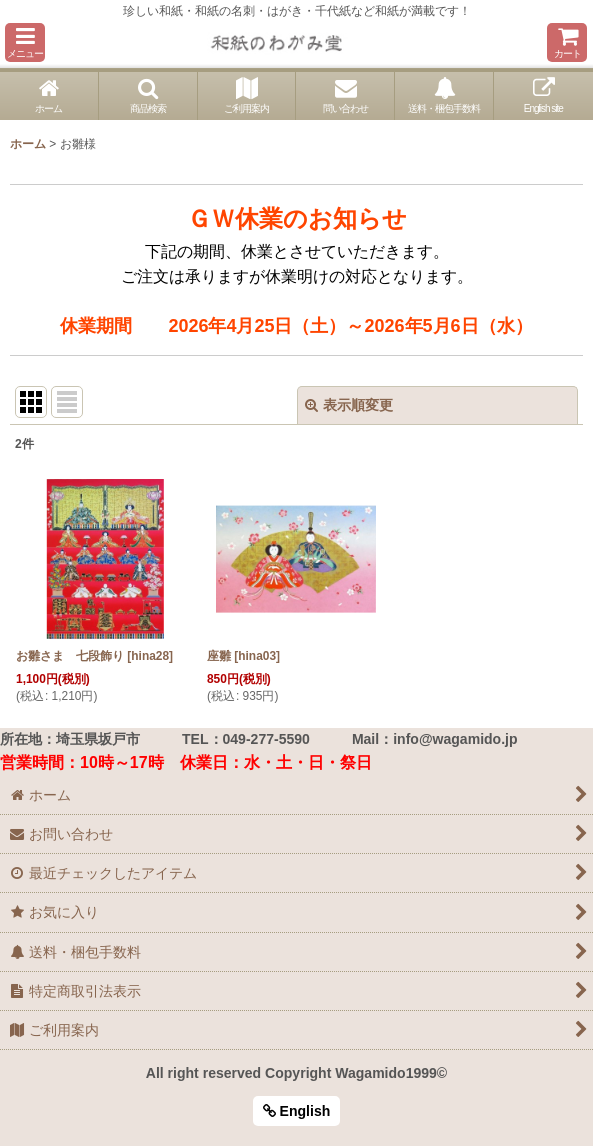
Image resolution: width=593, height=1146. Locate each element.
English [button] (297, 1111)
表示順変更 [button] (349, 405)
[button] (25, 42)
